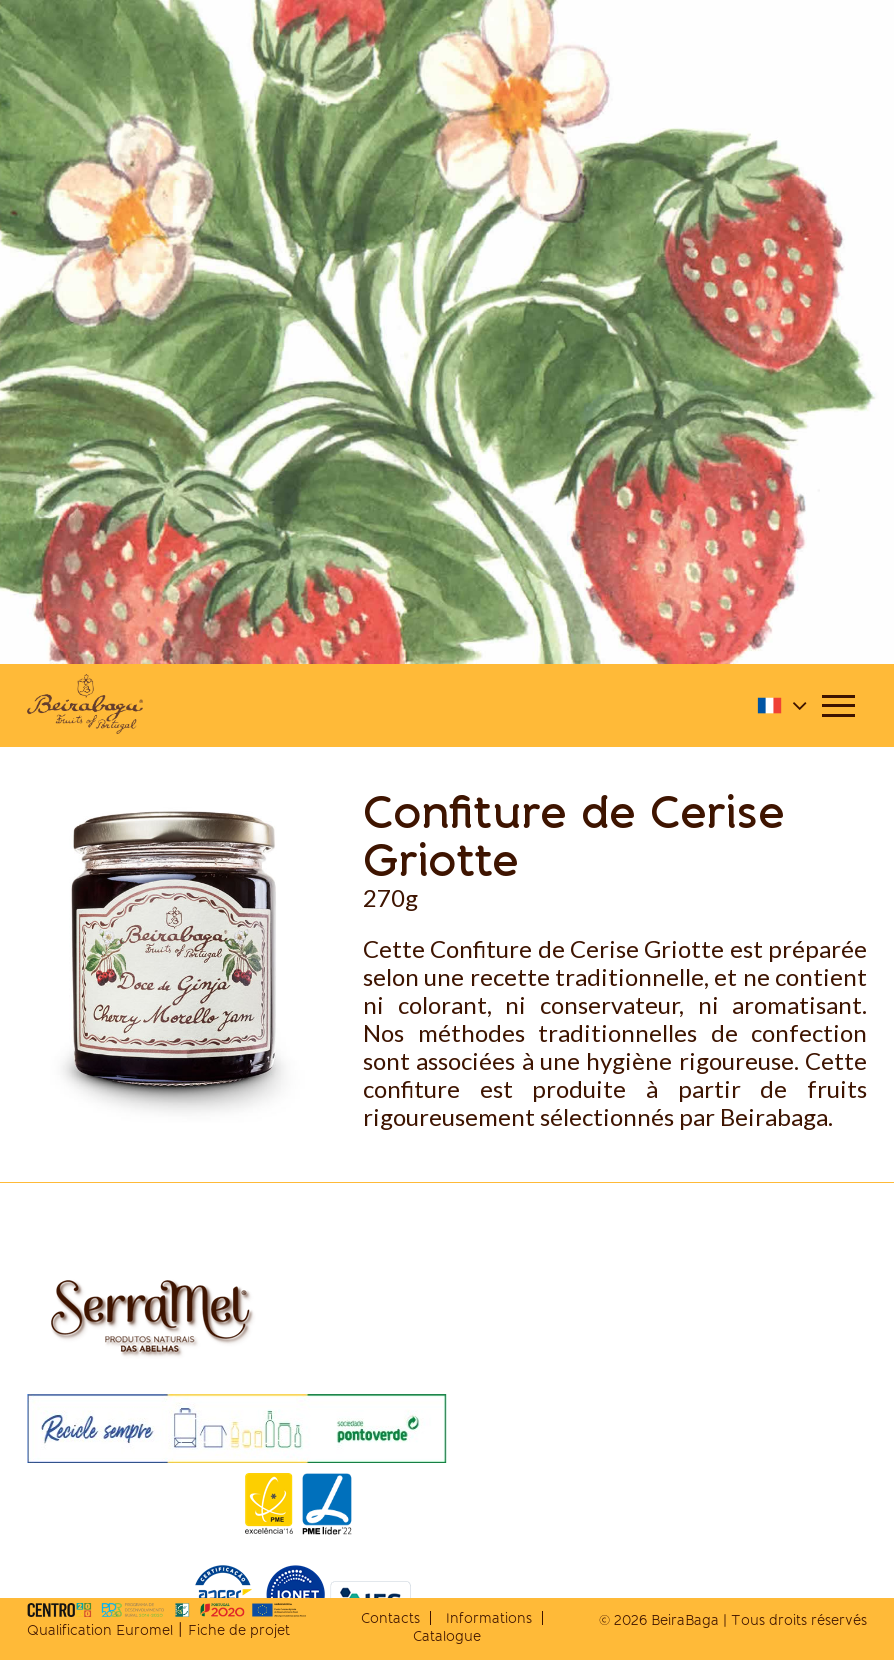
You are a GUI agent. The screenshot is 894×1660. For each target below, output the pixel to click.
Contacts (390, 1618)
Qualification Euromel (100, 1630)
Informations (489, 1618)
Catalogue (447, 1636)
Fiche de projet (239, 1630)
